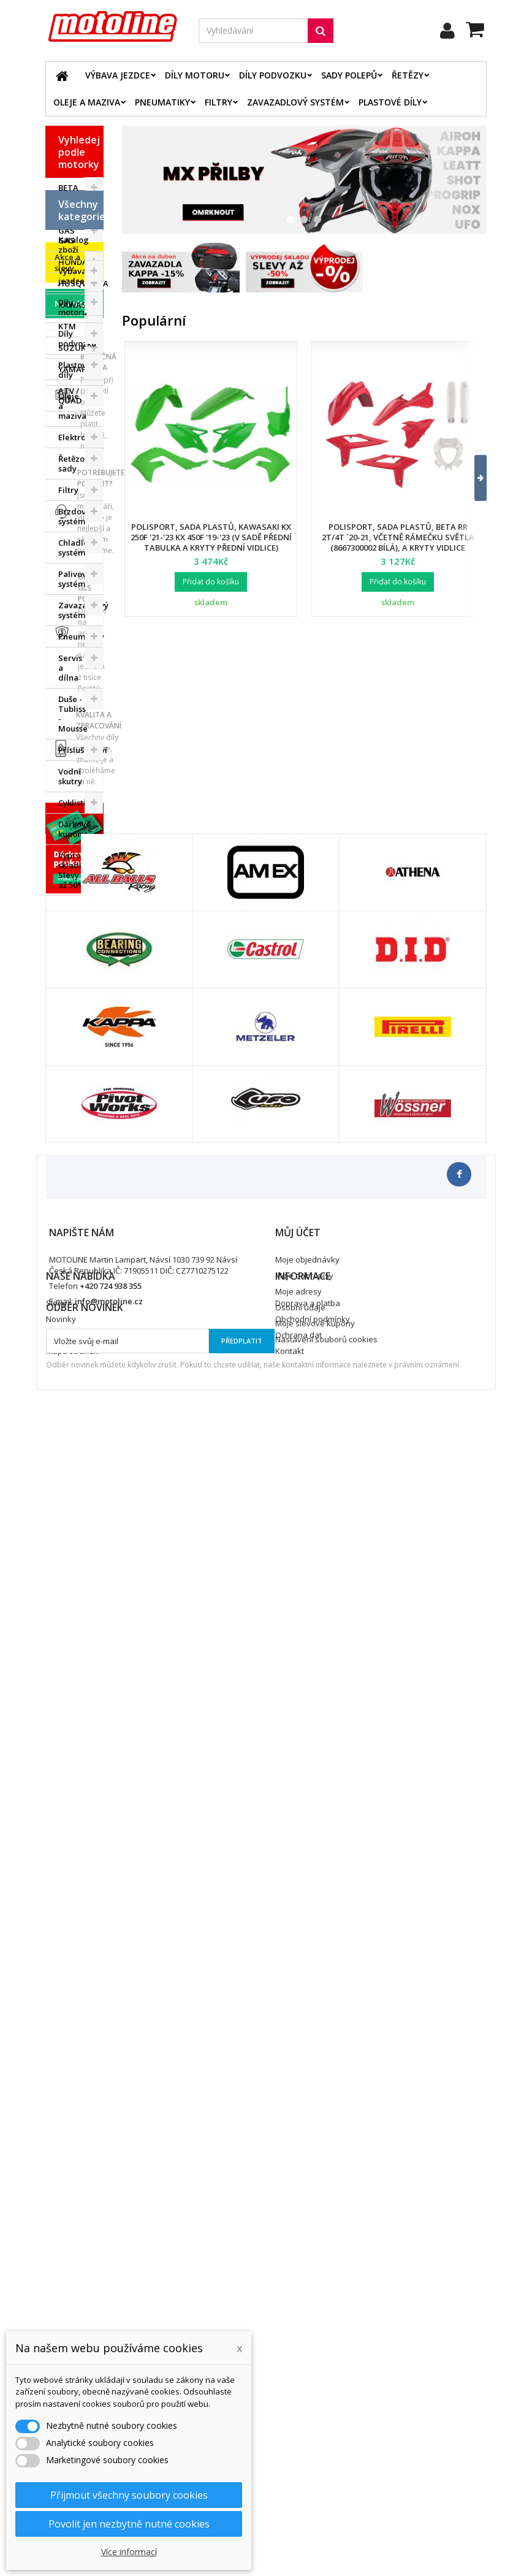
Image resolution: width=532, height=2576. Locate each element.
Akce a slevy (67, 1163)
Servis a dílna (70, 902)
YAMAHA (75, 369)
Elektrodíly (79, 671)
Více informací (129, 2552)
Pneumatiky (162, 102)
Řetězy (408, 75)
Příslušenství (80, 984)
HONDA (73, 261)
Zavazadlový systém (295, 102)
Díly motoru (194, 75)
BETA (68, 187)
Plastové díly (390, 102)
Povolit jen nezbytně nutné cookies (129, 2524)
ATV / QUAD (70, 395)
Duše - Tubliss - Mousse (73, 948)
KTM (67, 326)
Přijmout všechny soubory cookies (129, 2495)
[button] (473, 478)
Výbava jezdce (117, 75)
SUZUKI (73, 347)
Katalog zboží (73, 478)
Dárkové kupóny (74, 1063)
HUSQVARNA (80, 283)
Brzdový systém (74, 750)
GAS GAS (66, 235)
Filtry (218, 102)
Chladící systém (74, 781)
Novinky (70, 1204)
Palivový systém (74, 813)
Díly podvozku (272, 75)
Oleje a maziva (86, 102)
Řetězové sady (76, 697)
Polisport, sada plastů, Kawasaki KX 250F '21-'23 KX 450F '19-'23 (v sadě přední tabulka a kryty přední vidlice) (211, 537)
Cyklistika (76, 1036)
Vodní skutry (70, 1010)
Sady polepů (349, 75)
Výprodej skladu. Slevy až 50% (76, 1104)
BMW (68, 209)
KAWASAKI (78, 304)
